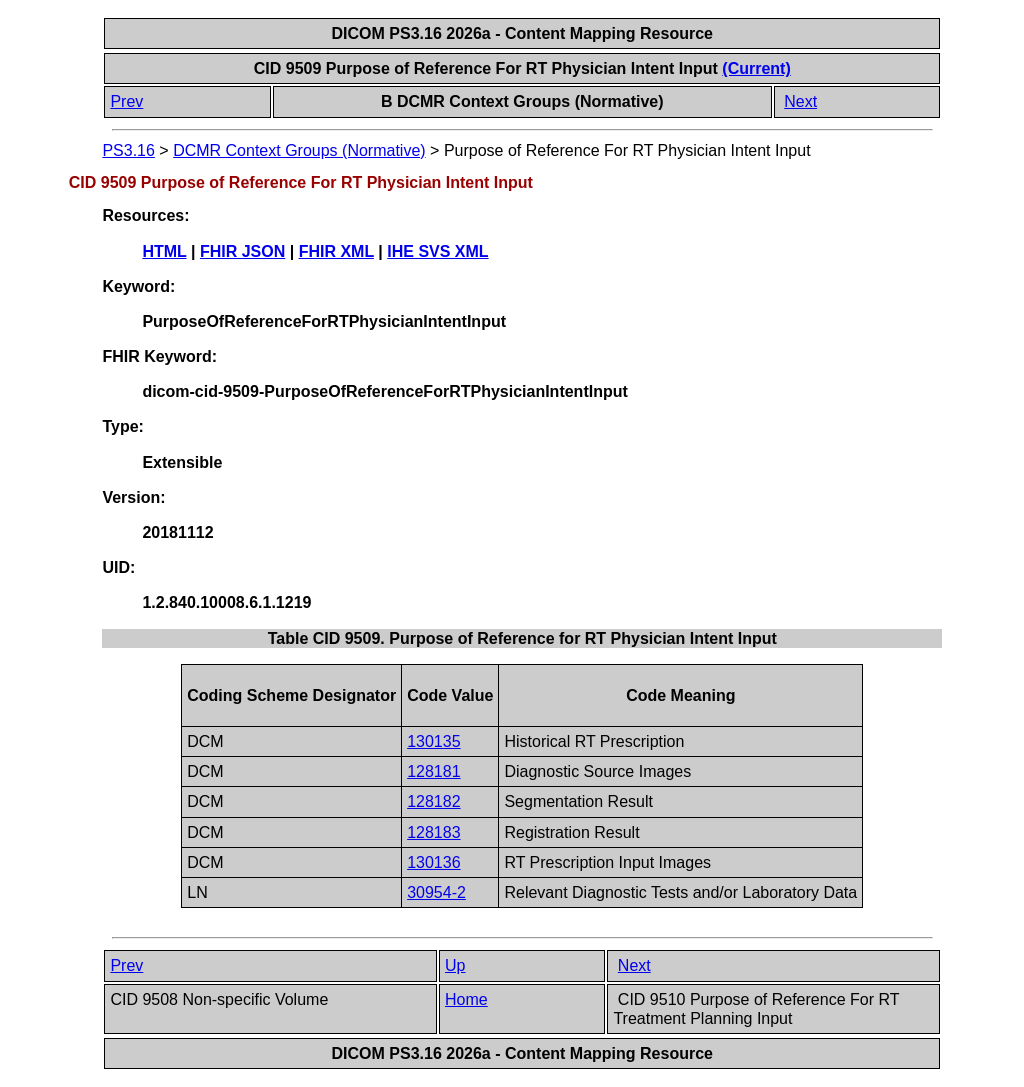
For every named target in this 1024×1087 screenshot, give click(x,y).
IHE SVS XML (437, 251)
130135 (433, 741)
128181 (433, 771)
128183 (433, 832)
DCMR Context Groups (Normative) (299, 150)
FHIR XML (336, 251)
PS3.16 (128, 150)
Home (466, 999)
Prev (126, 101)
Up (455, 965)
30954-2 (436, 892)
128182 (433, 801)
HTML (164, 251)
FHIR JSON (242, 251)
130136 (433, 862)
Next (800, 101)
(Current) (756, 68)
